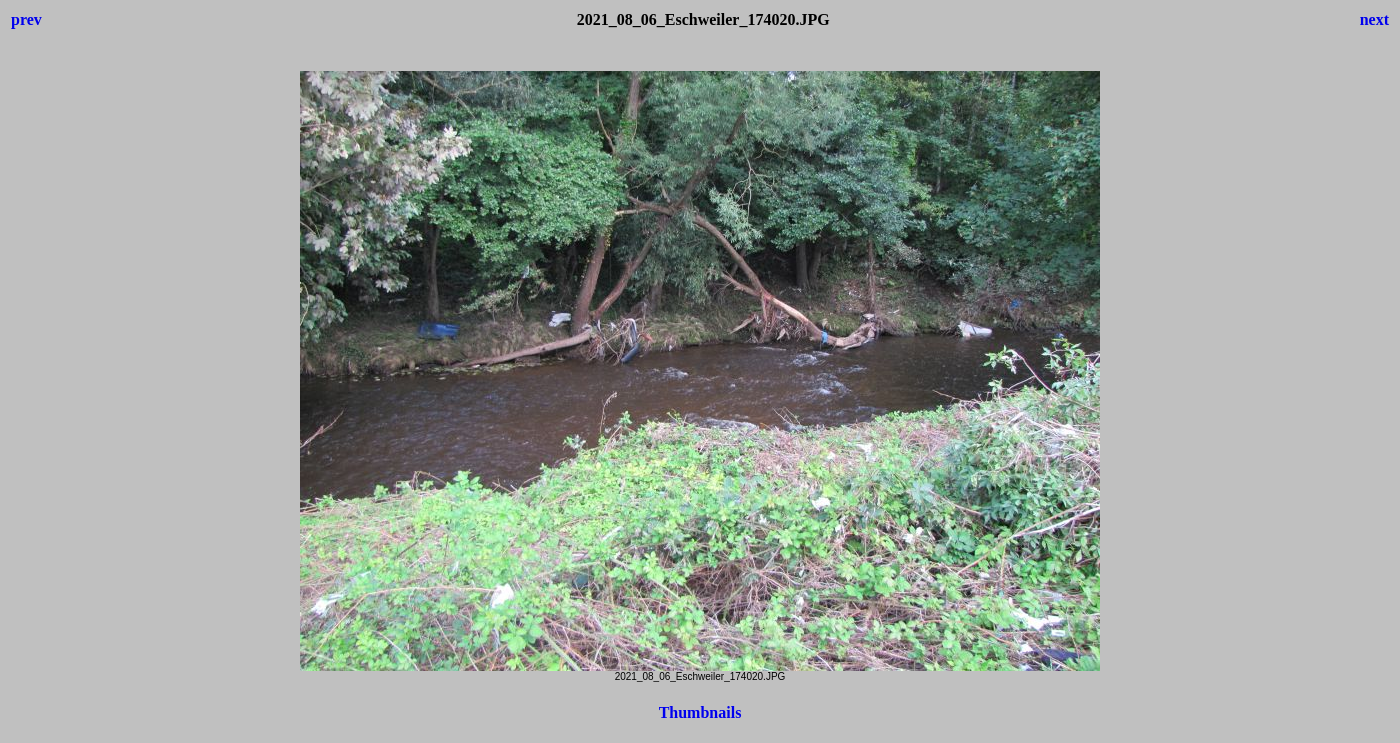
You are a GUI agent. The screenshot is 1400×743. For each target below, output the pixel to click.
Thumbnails (700, 712)
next (1374, 19)
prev (26, 19)
